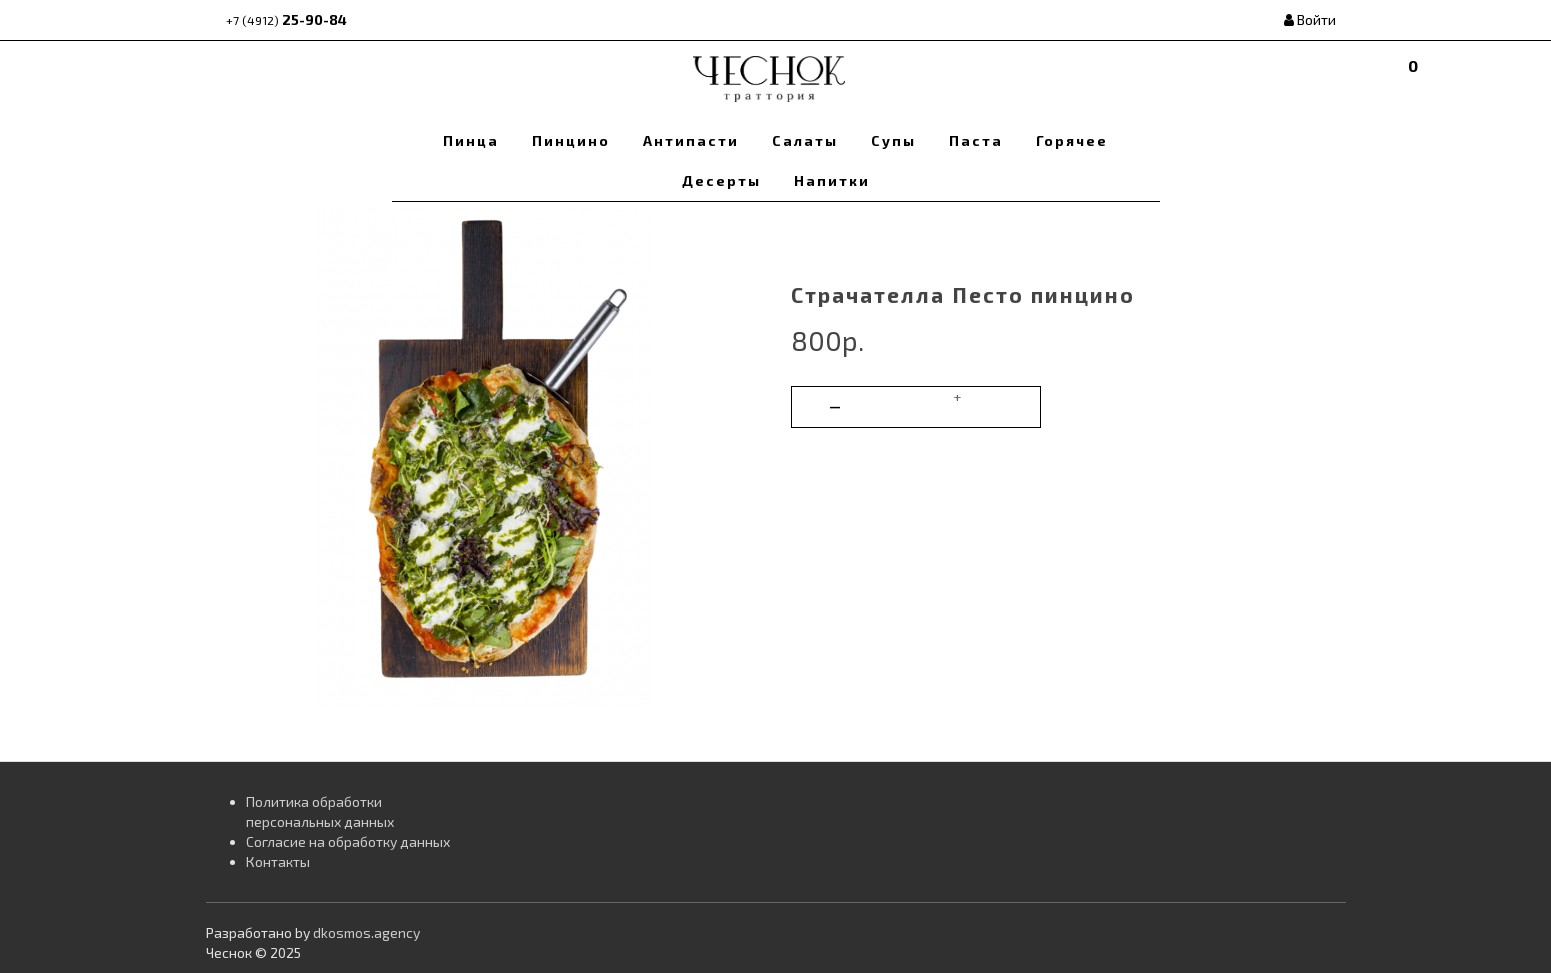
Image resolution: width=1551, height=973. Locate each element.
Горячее (1072, 140)
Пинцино (571, 140)
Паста (976, 140)
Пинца (471, 140)
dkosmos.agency (366, 932)
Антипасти (691, 140)
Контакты (278, 861)
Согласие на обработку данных (348, 841)
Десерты (721, 180)
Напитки (832, 180)
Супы (893, 140)
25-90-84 (286, 19)
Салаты (805, 140)
